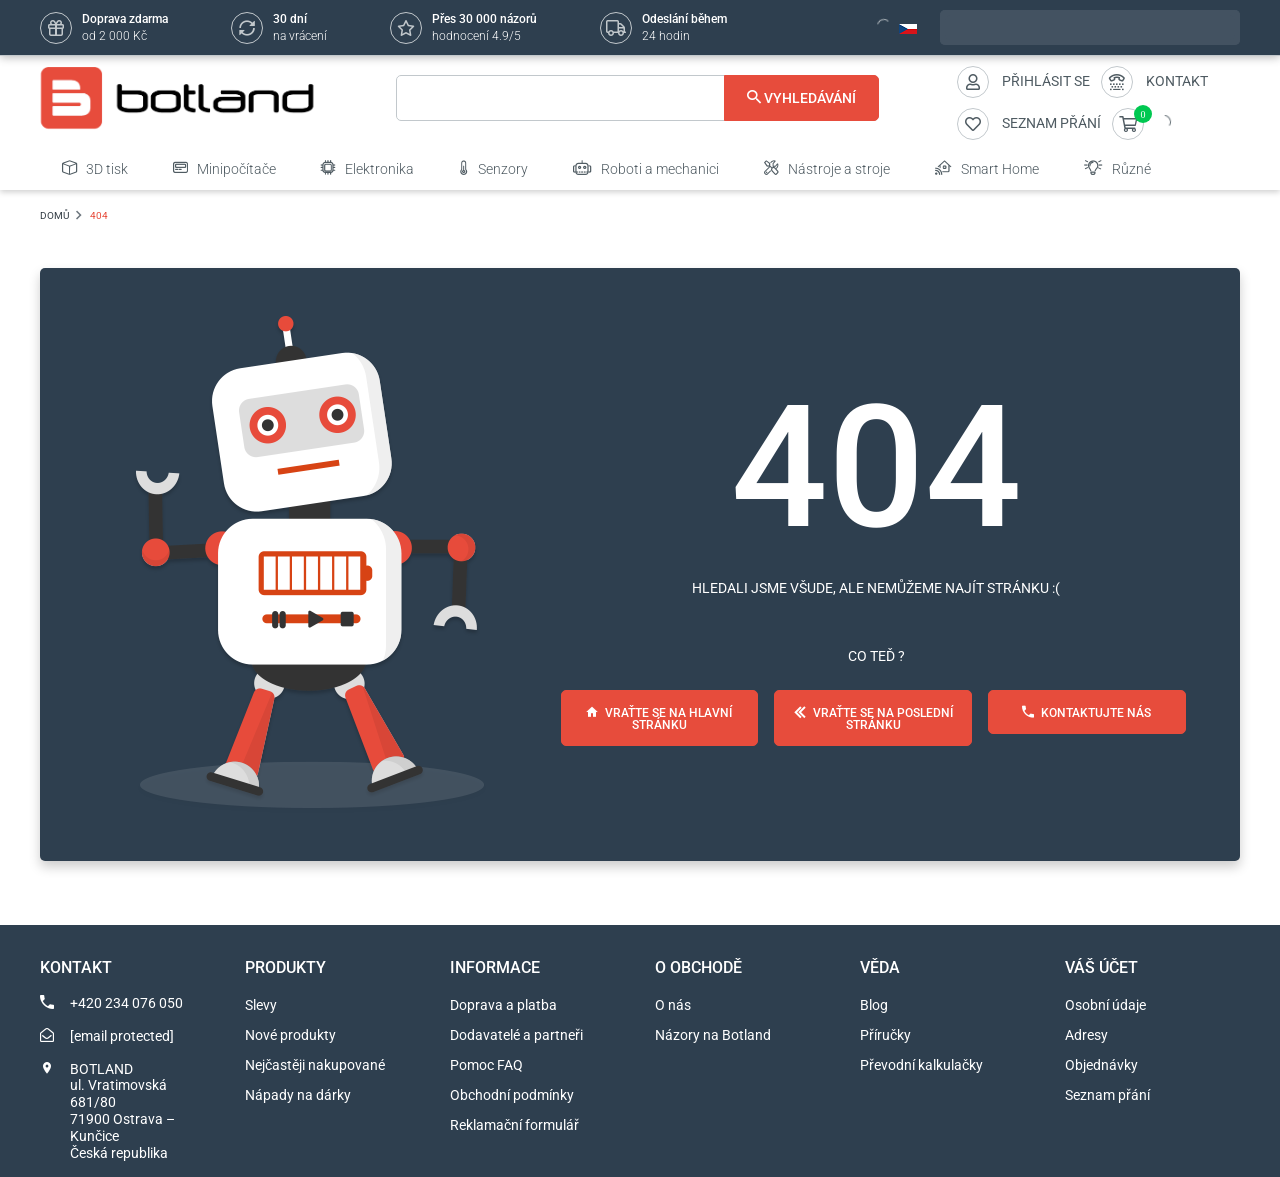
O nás (673, 1005)
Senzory (493, 168)
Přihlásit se (1046, 81)
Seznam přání (1107, 1095)
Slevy (261, 1005)
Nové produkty (290, 1035)
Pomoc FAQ (486, 1065)
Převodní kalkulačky (921, 1065)
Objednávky (1101, 1065)
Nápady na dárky (298, 1095)
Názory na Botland (713, 1035)
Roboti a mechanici (646, 168)
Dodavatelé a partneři (516, 1035)
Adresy (1086, 1035)
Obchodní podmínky (512, 1095)
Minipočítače (224, 168)
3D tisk (95, 168)
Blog (874, 1005)
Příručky (885, 1035)
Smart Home (987, 168)
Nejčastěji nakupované (315, 1065)
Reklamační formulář (514, 1125)
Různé (1117, 168)
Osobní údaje (1105, 1005)
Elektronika (367, 168)
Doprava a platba (503, 1005)
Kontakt (1177, 81)
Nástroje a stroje (827, 168)
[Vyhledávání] (637, 98)
